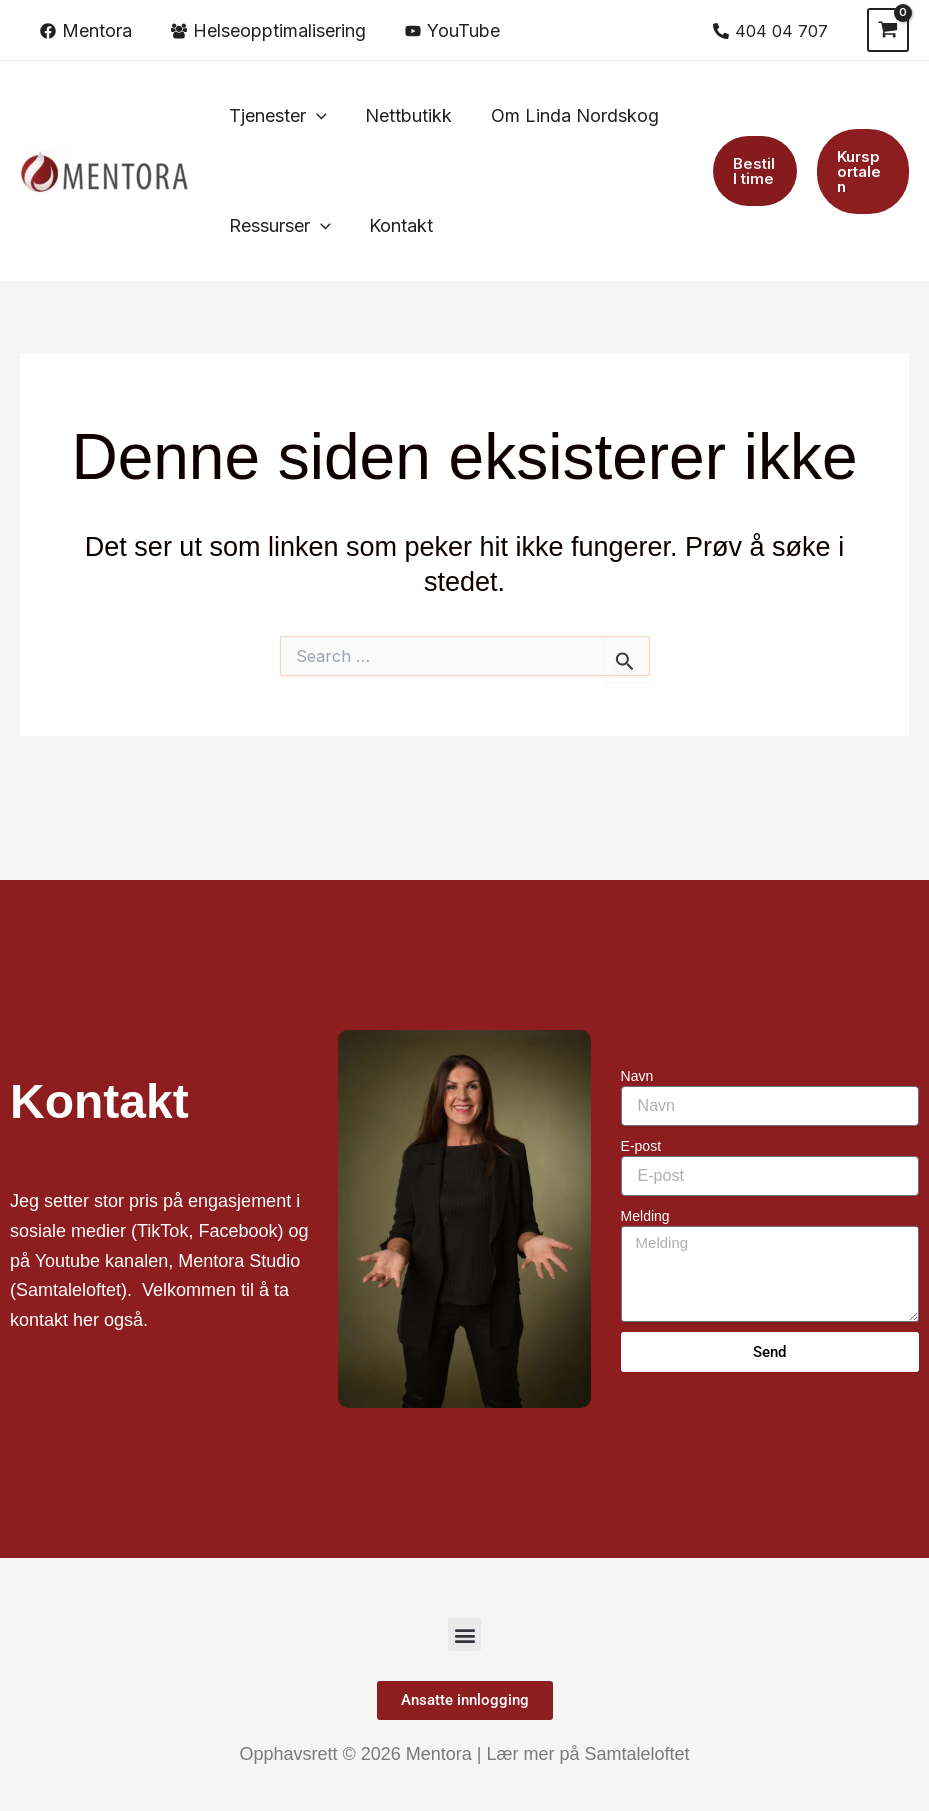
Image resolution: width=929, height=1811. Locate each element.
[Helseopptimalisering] (268, 31)
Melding (645, 1216)
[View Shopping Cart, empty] (888, 30)
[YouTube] (452, 31)
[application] (315, 116)
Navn (637, 1076)
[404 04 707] (770, 31)
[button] (277, 116)
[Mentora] (86, 31)
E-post (641, 1146)
